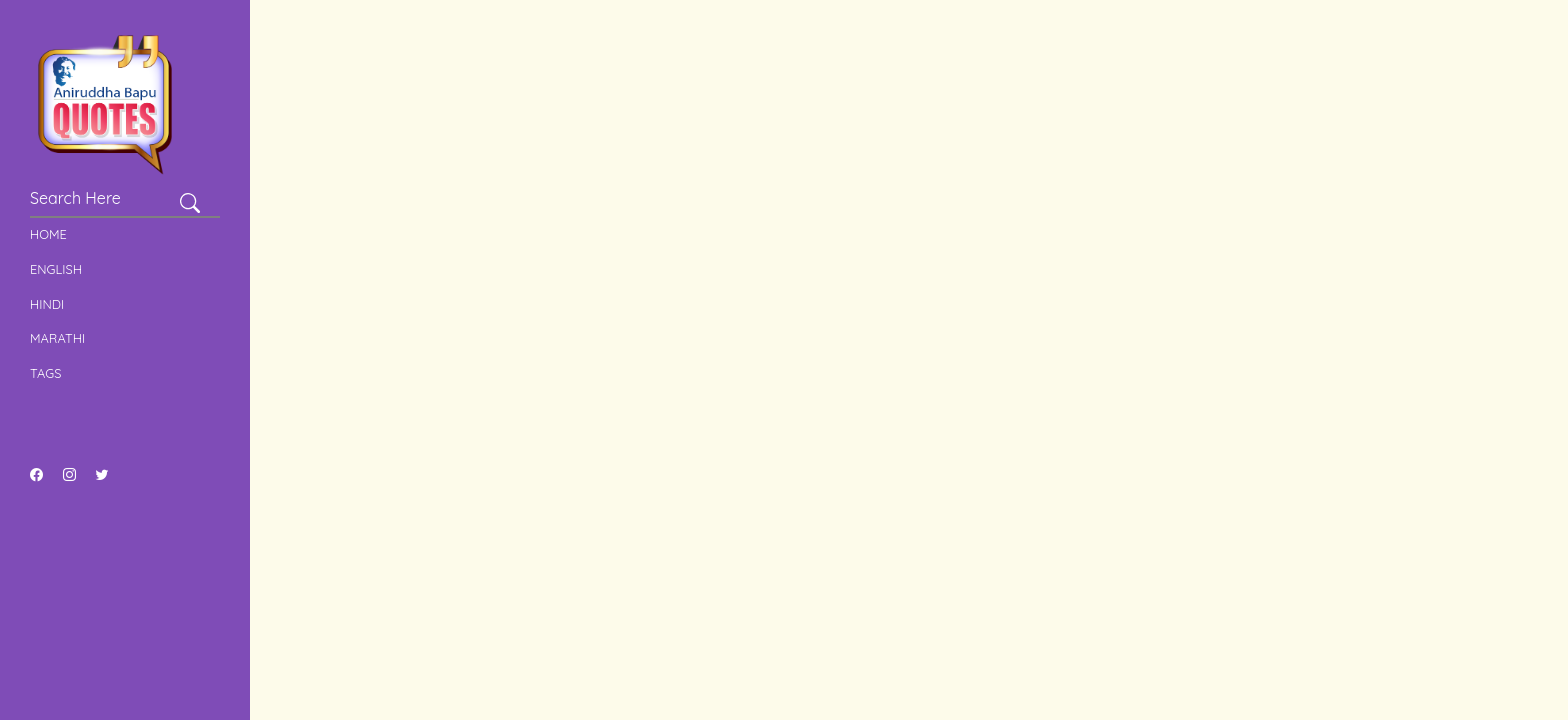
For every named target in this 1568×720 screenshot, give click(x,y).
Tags (45, 373)
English (56, 269)
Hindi (47, 304)
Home (48, 234)
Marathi (57, 338)
